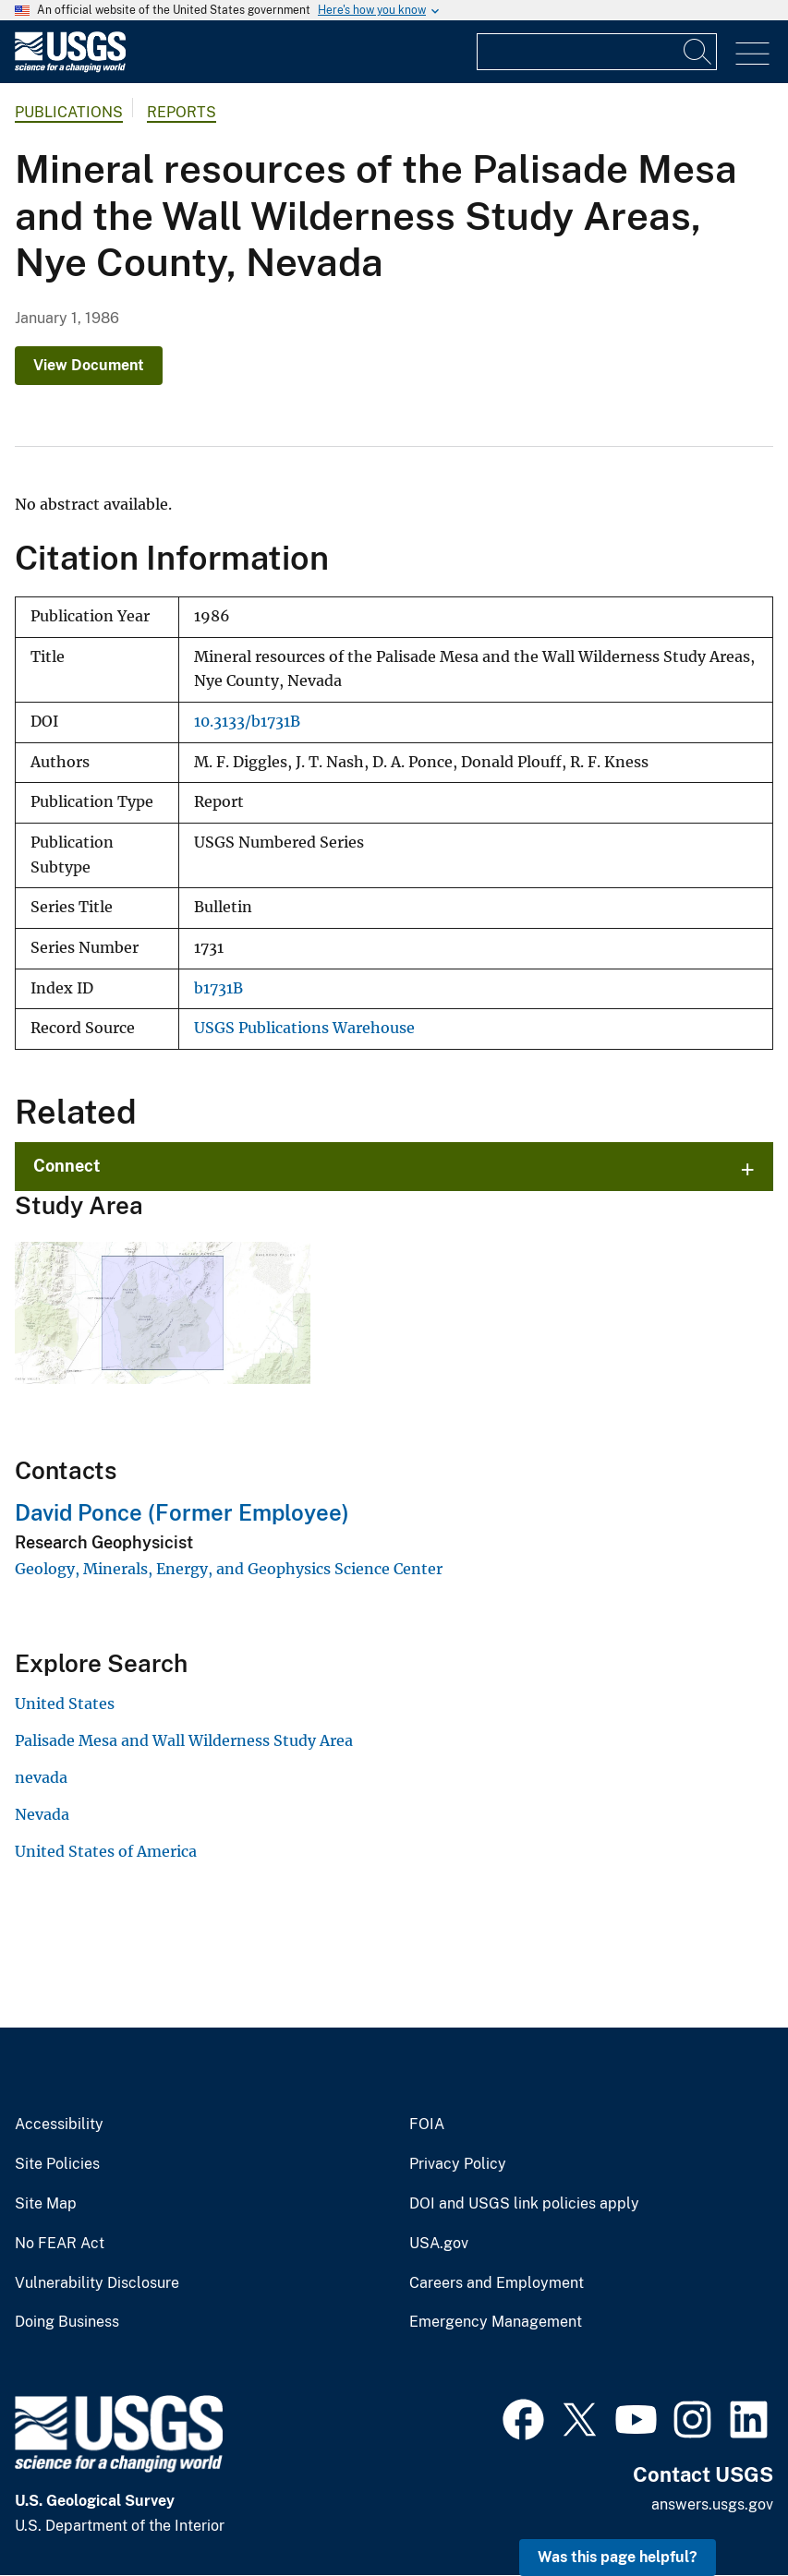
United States (65, 1703)
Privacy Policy (457, 2164)
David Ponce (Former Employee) (182, 1512)
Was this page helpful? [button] (617, 2557)
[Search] (698, 51)
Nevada (42, 1814)
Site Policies (57, 2164)
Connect (67, 1165)
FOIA (426, 2124)
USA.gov (438, 2243)
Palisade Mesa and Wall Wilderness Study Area (184, 1740)
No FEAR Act (59, 2243)
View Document (88, 365)
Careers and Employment (496, 2283)
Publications (69, 112)
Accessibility (59, 2124)
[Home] (70, 68)
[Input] (597, 51)
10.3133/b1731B (247, 721)
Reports (181, 112)
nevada (41, 1777)
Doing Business (67, 2322)
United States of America (106, 1851)
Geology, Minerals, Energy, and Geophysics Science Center (228, 1568)
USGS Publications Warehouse (304, 1028)
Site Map (46, 2204)
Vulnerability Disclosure (97, 2283)
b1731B (218, 988)
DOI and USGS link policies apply (524, 2204)
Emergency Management (495, 2322)
